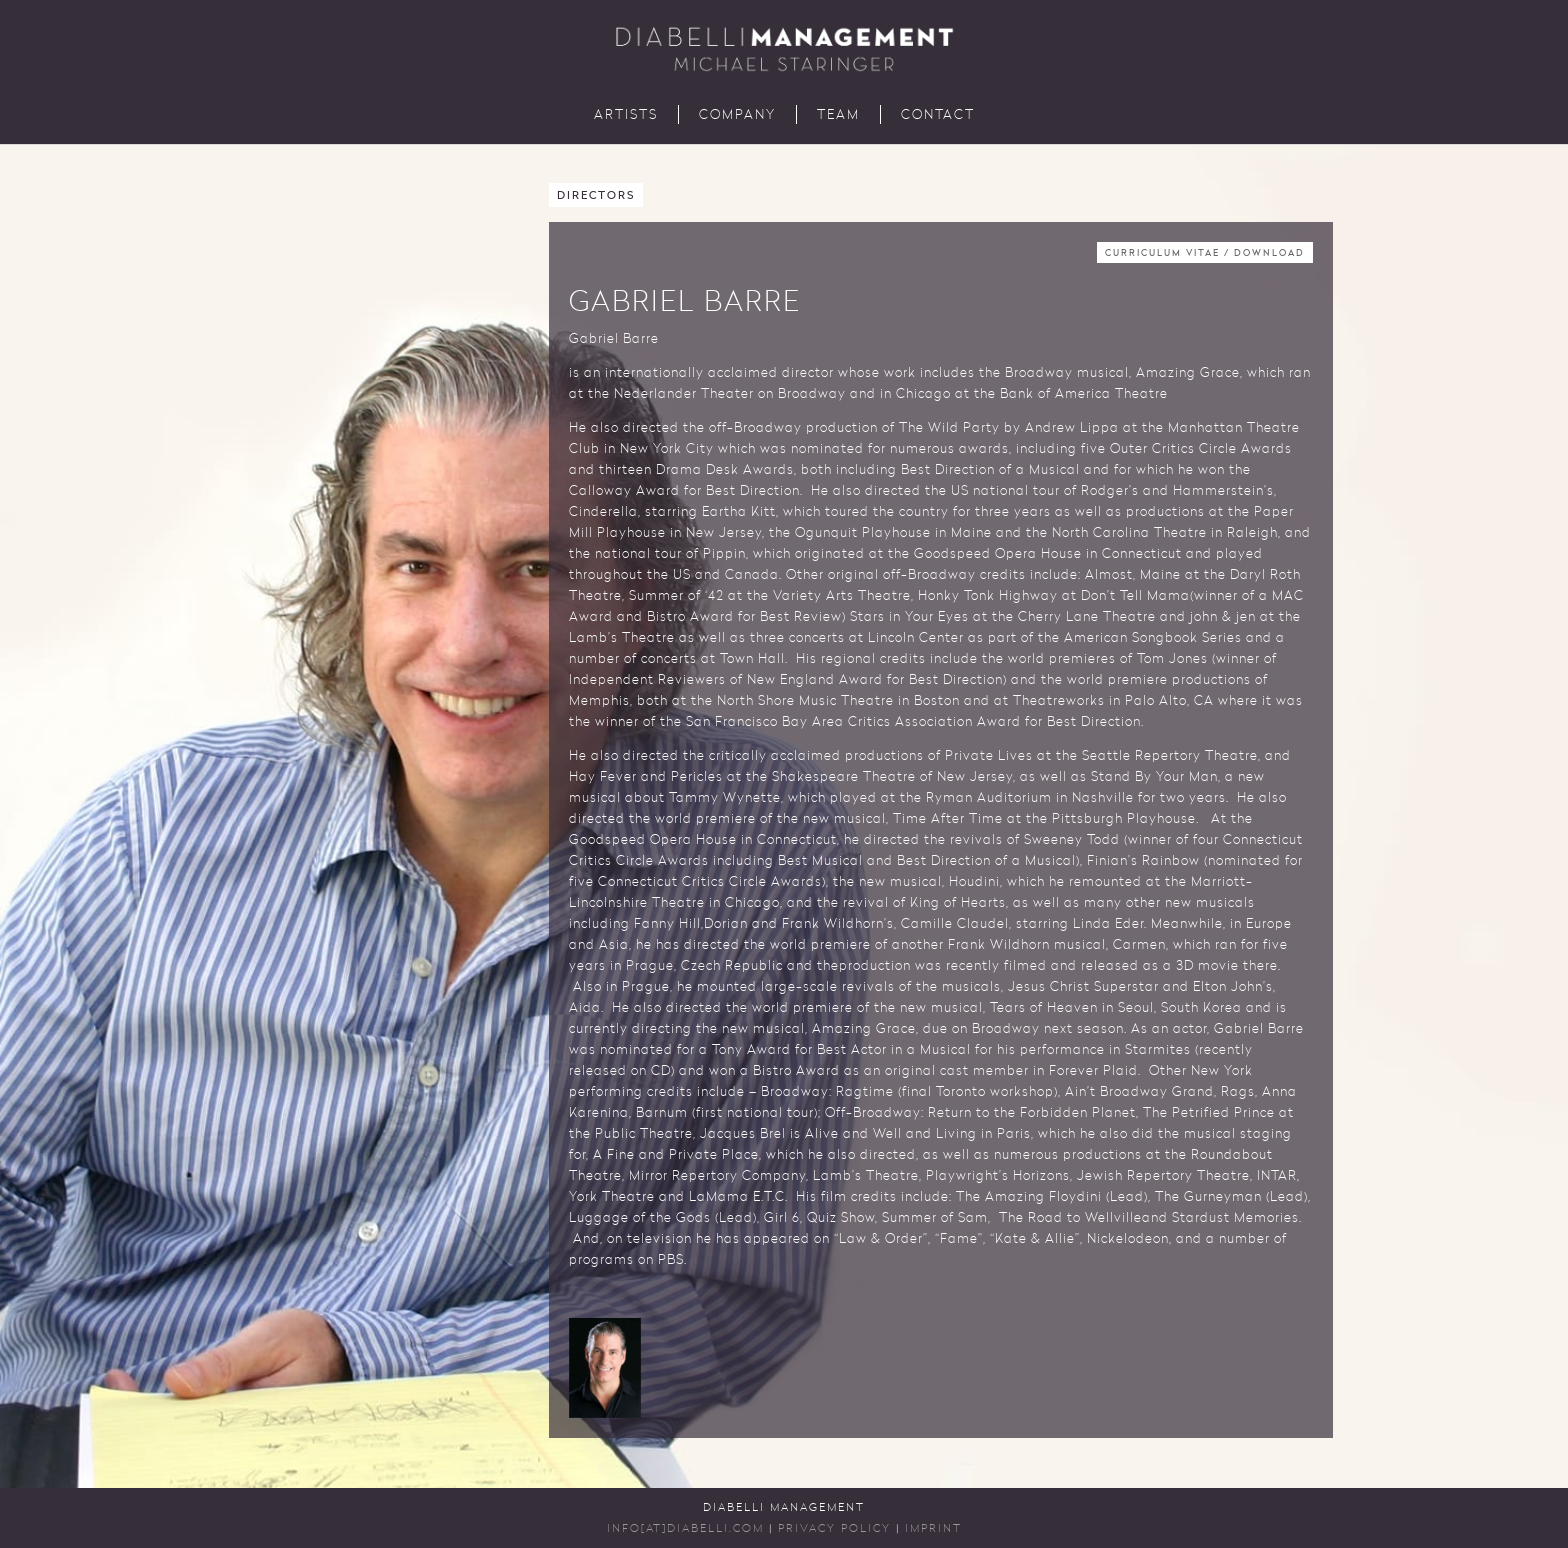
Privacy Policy (834, 1529)
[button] (605, 1368)
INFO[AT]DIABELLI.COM (685, 1529)
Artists (626, 115)
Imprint (933, 1529)
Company (737, 115)
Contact (938, 115)
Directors (596, 196)
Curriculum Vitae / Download (1205, 253)
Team (838, 115)
